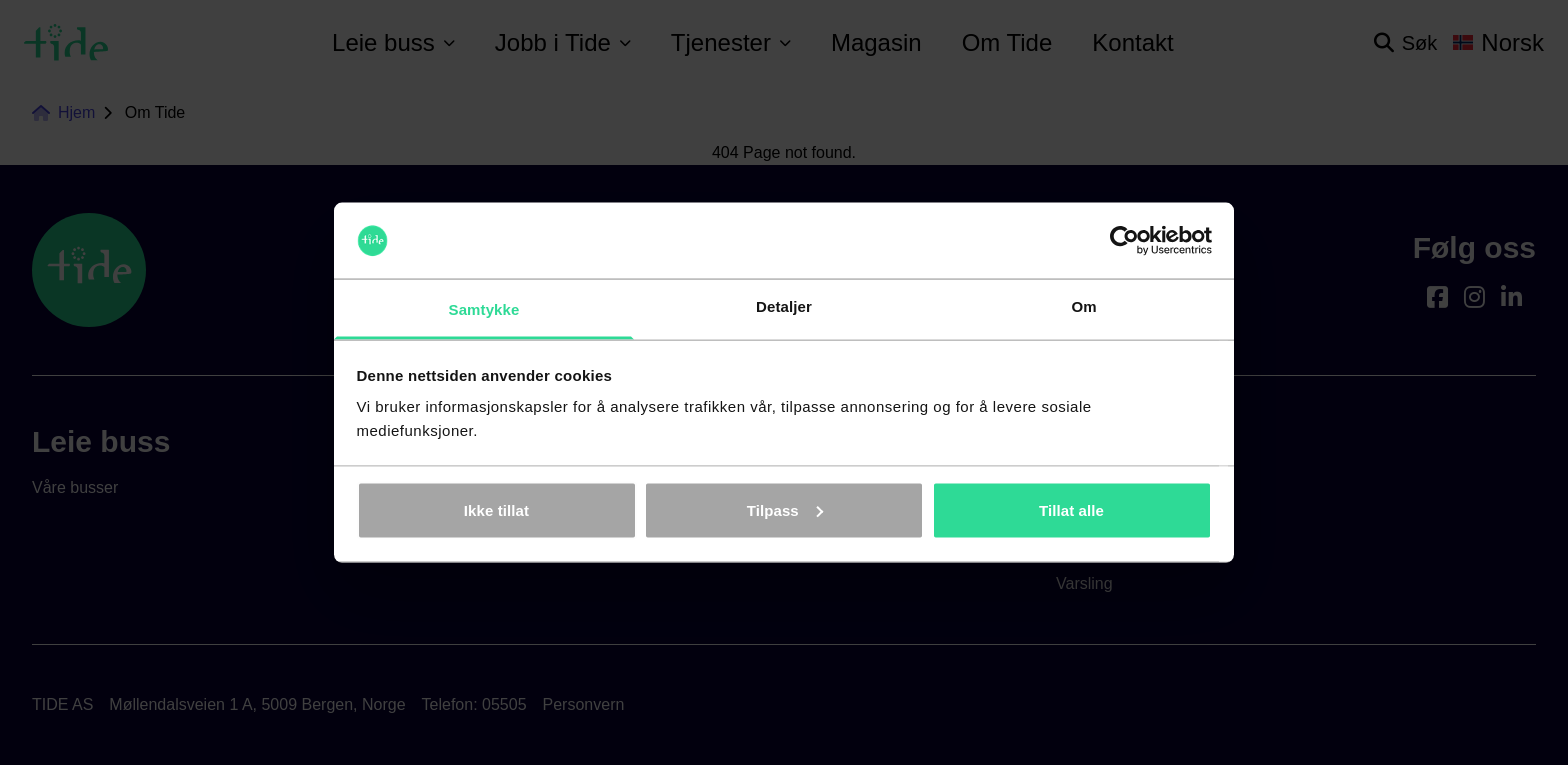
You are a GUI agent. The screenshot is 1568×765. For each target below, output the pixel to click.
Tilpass (785, 509)
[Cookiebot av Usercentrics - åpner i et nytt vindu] (1124, 241)
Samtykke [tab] (484, 309)
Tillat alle (1071, 509)
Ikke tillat (496, 509)
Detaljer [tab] (784, 306)
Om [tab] (1083, 306)
